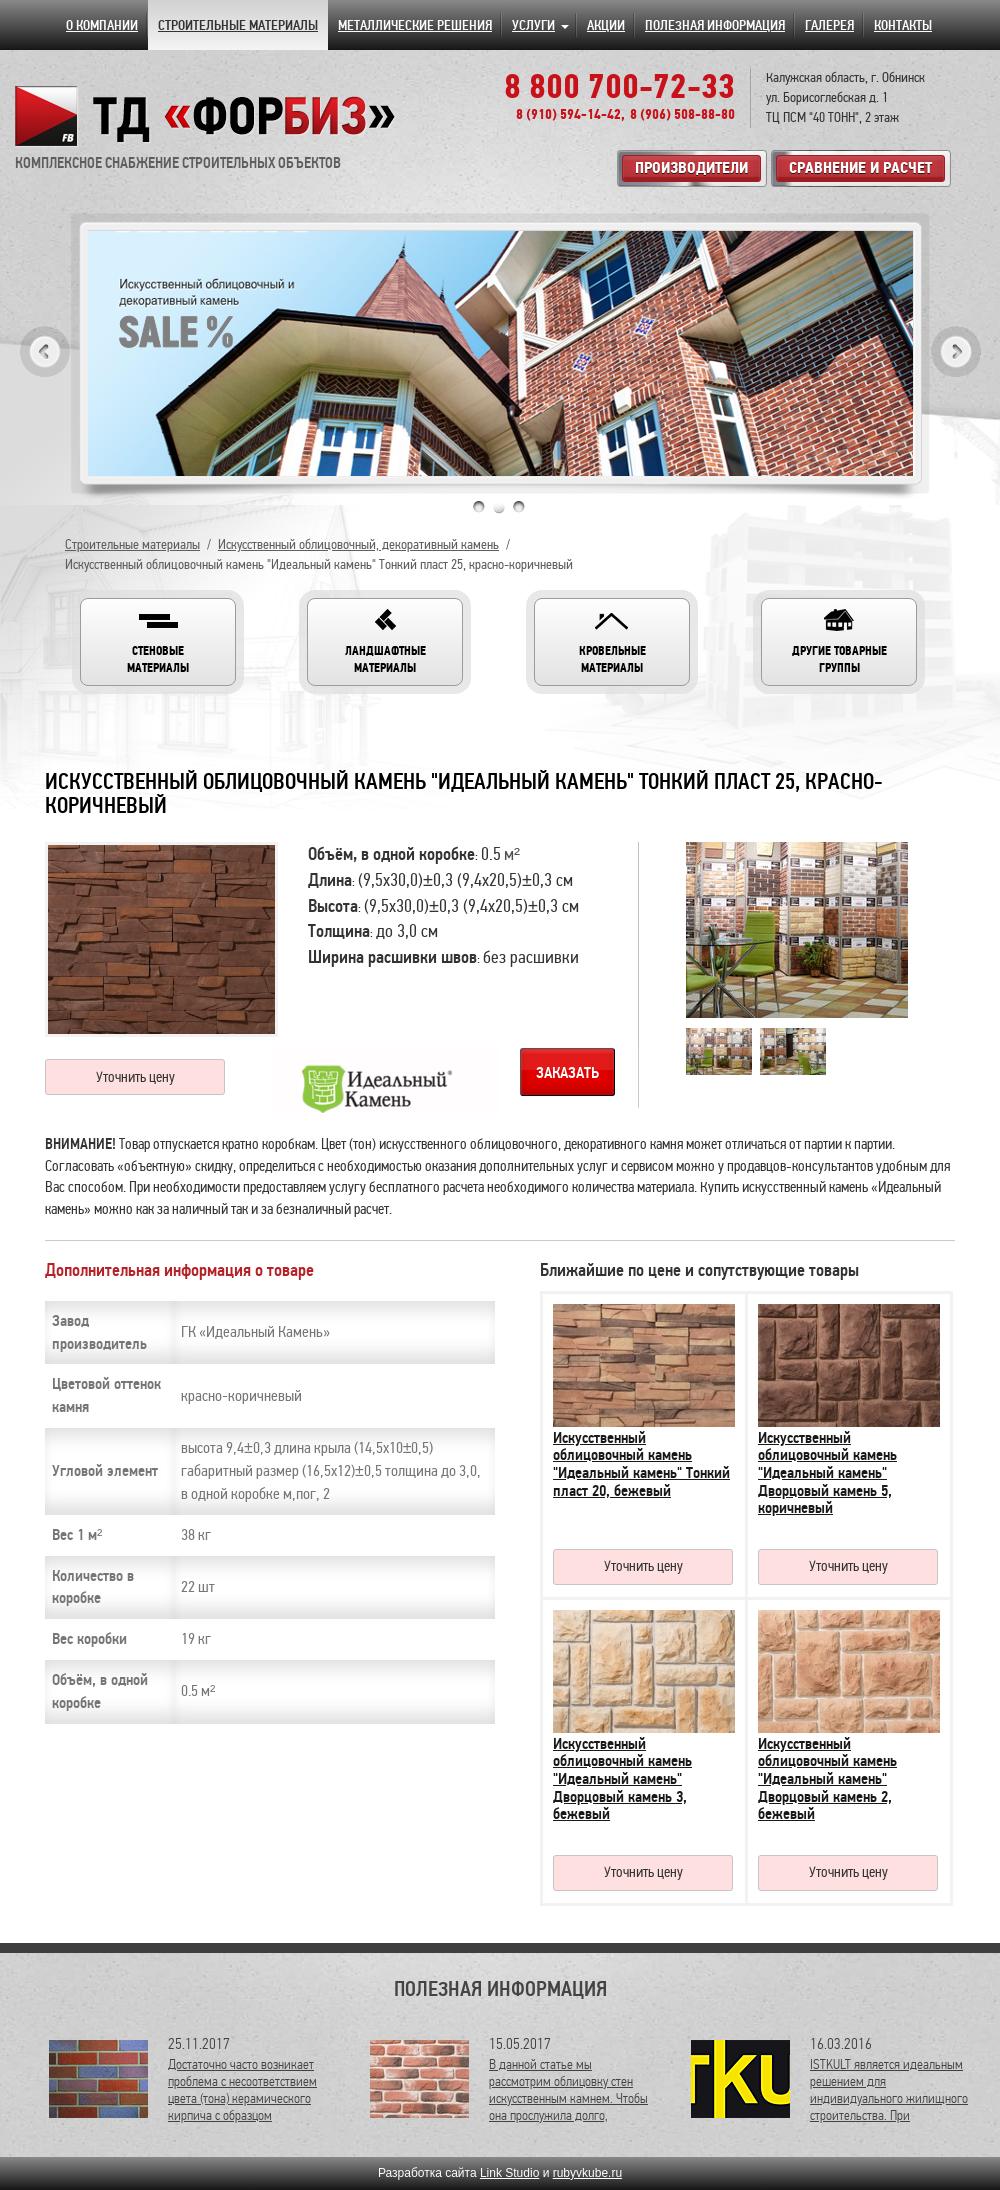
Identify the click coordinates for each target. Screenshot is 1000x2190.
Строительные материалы (132, 544)
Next (956, 351)
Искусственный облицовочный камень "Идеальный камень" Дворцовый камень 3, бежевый (622, 1779)
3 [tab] (519, 507)
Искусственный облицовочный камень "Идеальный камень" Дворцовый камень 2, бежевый (827, 1779)
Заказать (567, 1073)
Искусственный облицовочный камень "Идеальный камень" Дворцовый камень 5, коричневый (827, 1473)
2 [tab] (499, 507)
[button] (158, 642)
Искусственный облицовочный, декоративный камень (358, 544)
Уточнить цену (135, 1077)
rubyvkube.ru (587, 2173)
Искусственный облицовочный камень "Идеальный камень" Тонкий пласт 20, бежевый (641, 1464)
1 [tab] (479, 507)
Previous (45, 351)
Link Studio (509, 2173)
